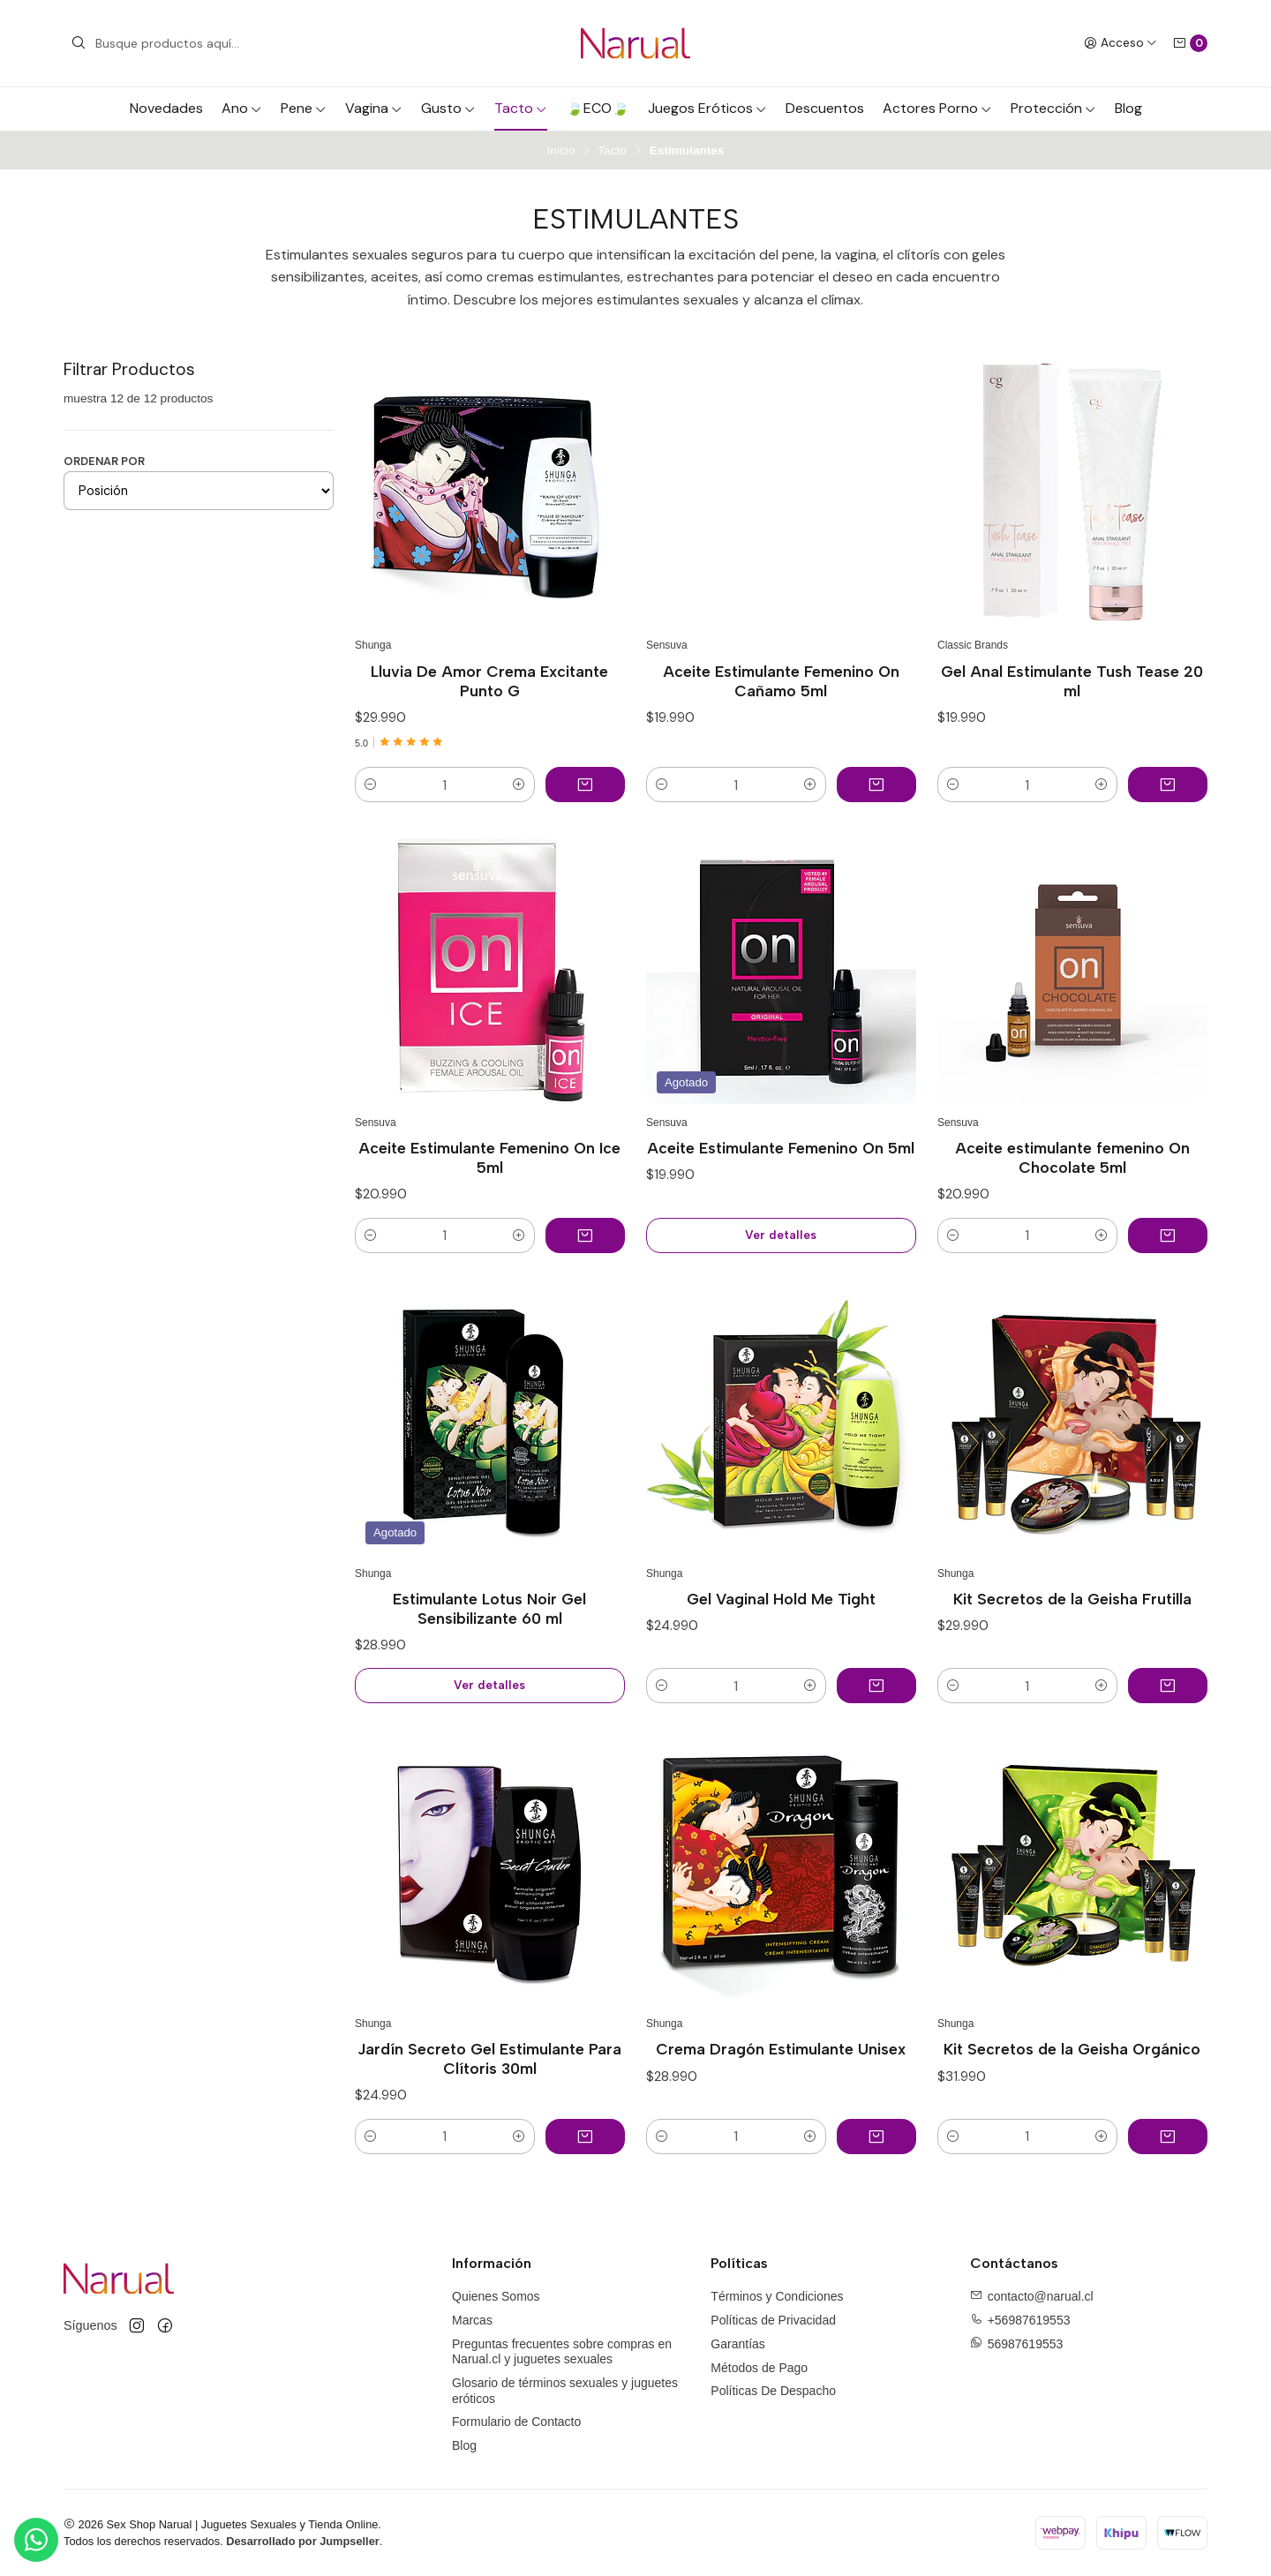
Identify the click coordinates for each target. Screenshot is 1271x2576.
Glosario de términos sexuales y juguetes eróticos (565, 2391)
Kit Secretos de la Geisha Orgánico (1072, 2048)
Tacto (520, 108)
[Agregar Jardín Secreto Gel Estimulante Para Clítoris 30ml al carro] (585, 2136)
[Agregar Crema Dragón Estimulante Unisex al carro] (876, 2136)
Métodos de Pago (759, 2368)
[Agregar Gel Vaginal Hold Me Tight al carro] (876, 1685)
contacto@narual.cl (1041, 2296)
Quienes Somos (496, 2296)
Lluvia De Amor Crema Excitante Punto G (489, 681)
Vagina (373, 108)
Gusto (448, 108)
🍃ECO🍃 (597, 108)
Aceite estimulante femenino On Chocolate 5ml (1072, 1157)
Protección (1053, 108)
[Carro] (1189, 43)
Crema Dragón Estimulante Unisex (781, 2048)
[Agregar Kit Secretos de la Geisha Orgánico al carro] (1167, 2136)
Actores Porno (937, 108)
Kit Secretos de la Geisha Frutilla (1072, 1598)
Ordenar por (104, 461)
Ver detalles (780, 1235)
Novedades (166, 108)
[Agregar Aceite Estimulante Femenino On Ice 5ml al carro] (585, 1235)
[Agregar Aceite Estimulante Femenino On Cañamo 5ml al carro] (876, 784)
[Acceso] (1120, 43)
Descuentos (825, 108)
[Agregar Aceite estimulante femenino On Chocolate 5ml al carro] (1167, 1235)
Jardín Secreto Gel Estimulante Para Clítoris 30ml (489, 2058)
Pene (304, 108)
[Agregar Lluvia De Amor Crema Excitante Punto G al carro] (585, 784)
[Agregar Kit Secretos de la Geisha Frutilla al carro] (1167, 1685)
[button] (371, 784)
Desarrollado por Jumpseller (303, 2541)
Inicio (561, 151)
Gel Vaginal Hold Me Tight (781, 1598)
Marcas (472, 2320)
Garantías (737, 2344)
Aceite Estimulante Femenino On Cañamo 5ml (781, 681)
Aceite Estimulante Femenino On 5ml (780, 1147)
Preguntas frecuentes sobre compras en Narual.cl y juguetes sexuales (562, 2352)
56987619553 (1026, 2343)
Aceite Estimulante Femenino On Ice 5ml (489, 1157)
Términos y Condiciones (777, 2296)
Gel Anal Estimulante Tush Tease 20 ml (1072, 681)
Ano (242, 108)
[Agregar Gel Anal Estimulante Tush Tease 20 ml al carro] (1167, 784)
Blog (1128, 108)
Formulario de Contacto (516, 2422)
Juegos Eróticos (707, 108)
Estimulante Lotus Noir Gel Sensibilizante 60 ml (489, 1608)
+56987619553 (1029, 2320)
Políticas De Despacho (773, 2391)
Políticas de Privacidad (773, 2320)
